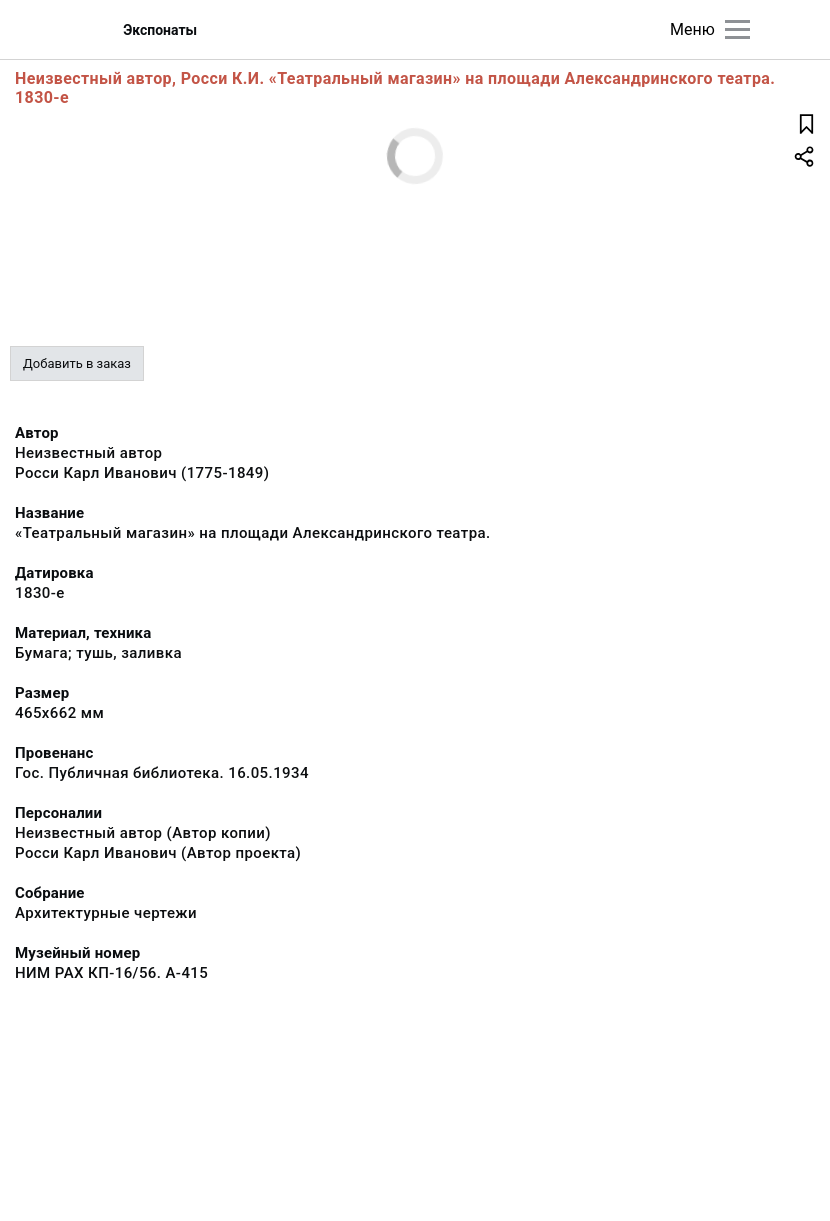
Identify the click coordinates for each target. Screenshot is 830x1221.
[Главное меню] (737, 29)
